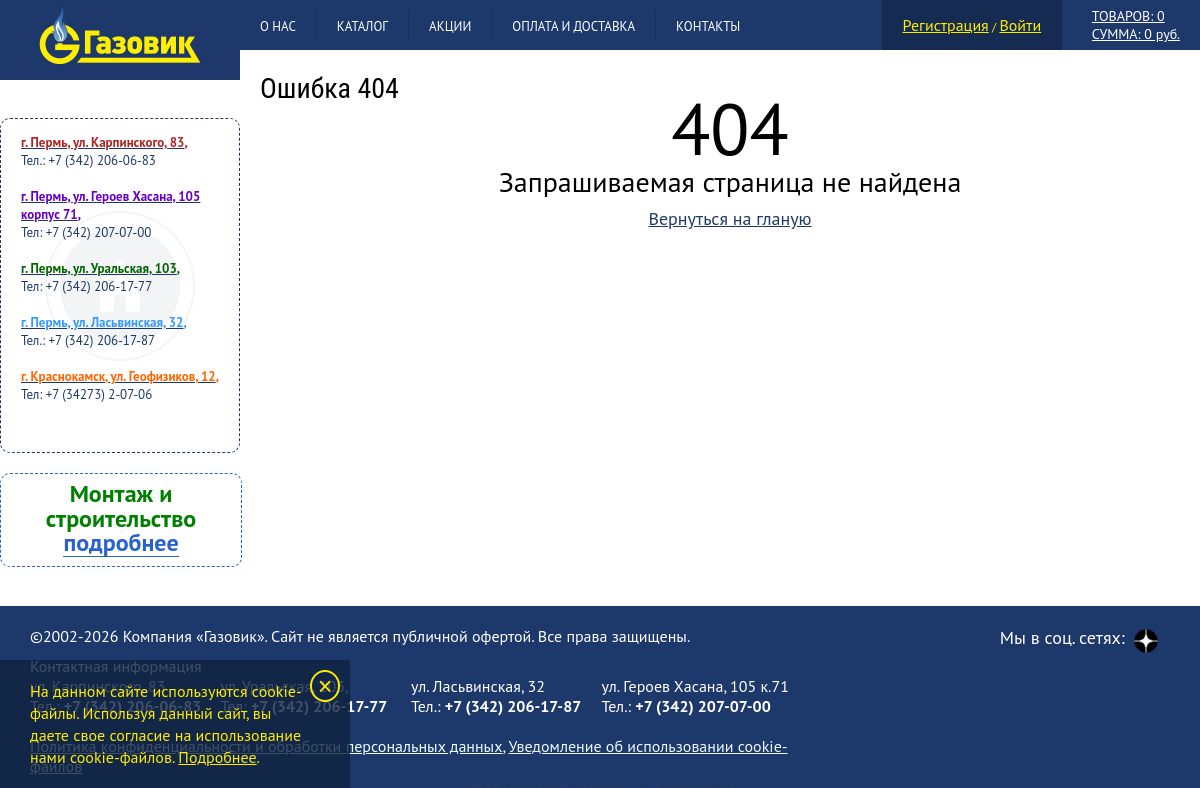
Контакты (708, 26)
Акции (450, 26)
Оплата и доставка (573, 26)
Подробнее (217, 757)
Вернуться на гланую (729, 218)
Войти (1020, 25)
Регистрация (946, 25)
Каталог (362, 26)
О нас (278, 26)
